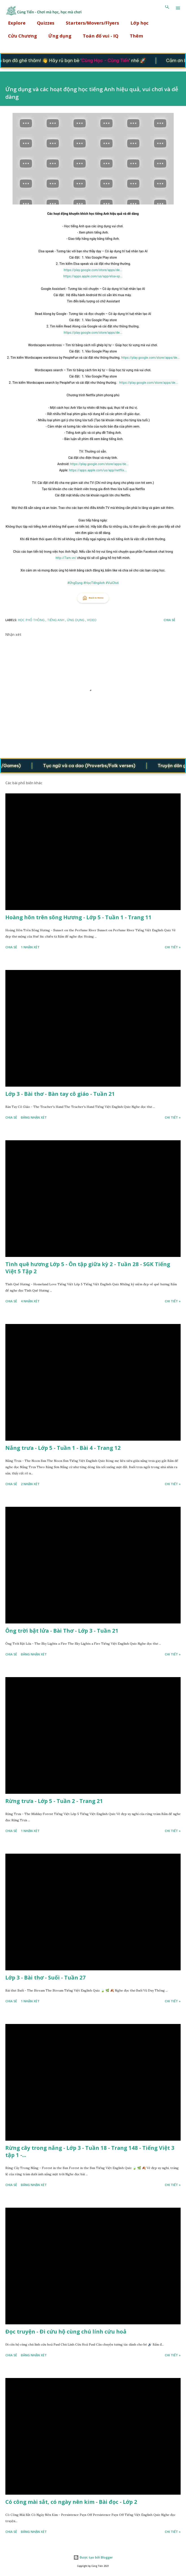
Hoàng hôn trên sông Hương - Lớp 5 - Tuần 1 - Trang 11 (78, 917)
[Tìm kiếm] (167, 8)
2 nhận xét (30, 1484)
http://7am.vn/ (66, 558)
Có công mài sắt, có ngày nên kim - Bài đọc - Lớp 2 (71, 2501)
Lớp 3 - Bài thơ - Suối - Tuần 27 (45, 1977)
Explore (14, 23)
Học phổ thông (31, 620)
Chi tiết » (173, 947)
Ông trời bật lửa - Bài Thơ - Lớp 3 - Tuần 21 (61, 1630)
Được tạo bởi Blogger (93, 2557)
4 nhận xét (30, 1301)
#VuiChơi (112, 583)
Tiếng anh (56, 620)
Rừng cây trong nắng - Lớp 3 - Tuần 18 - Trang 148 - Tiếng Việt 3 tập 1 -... (89, 2151)
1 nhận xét (30, 947)
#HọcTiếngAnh (94, 583)
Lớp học (137, 23)
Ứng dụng (57, 36)
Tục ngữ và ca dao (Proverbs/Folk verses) (96, 765)
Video (91, 620)
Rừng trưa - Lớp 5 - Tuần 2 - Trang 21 (54, 1800)
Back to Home (93, 598)
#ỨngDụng (75, 583)
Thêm (133, 36)
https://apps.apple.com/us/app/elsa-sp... (92, 276)
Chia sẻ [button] (169, 620)
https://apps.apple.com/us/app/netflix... (98, 470)
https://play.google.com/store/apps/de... (93, 270)
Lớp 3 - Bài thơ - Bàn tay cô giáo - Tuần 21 (60, 1093)
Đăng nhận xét (34, 1117)
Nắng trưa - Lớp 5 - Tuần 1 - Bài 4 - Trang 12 (63, 1447)
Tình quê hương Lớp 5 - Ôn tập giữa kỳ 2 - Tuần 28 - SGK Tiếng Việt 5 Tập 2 (87, 1267)
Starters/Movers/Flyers (89, 23)
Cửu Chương (19, 36)
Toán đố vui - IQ (98, 36)
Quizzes (43, 23)
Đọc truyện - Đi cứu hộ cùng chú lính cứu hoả (65, 2331)
